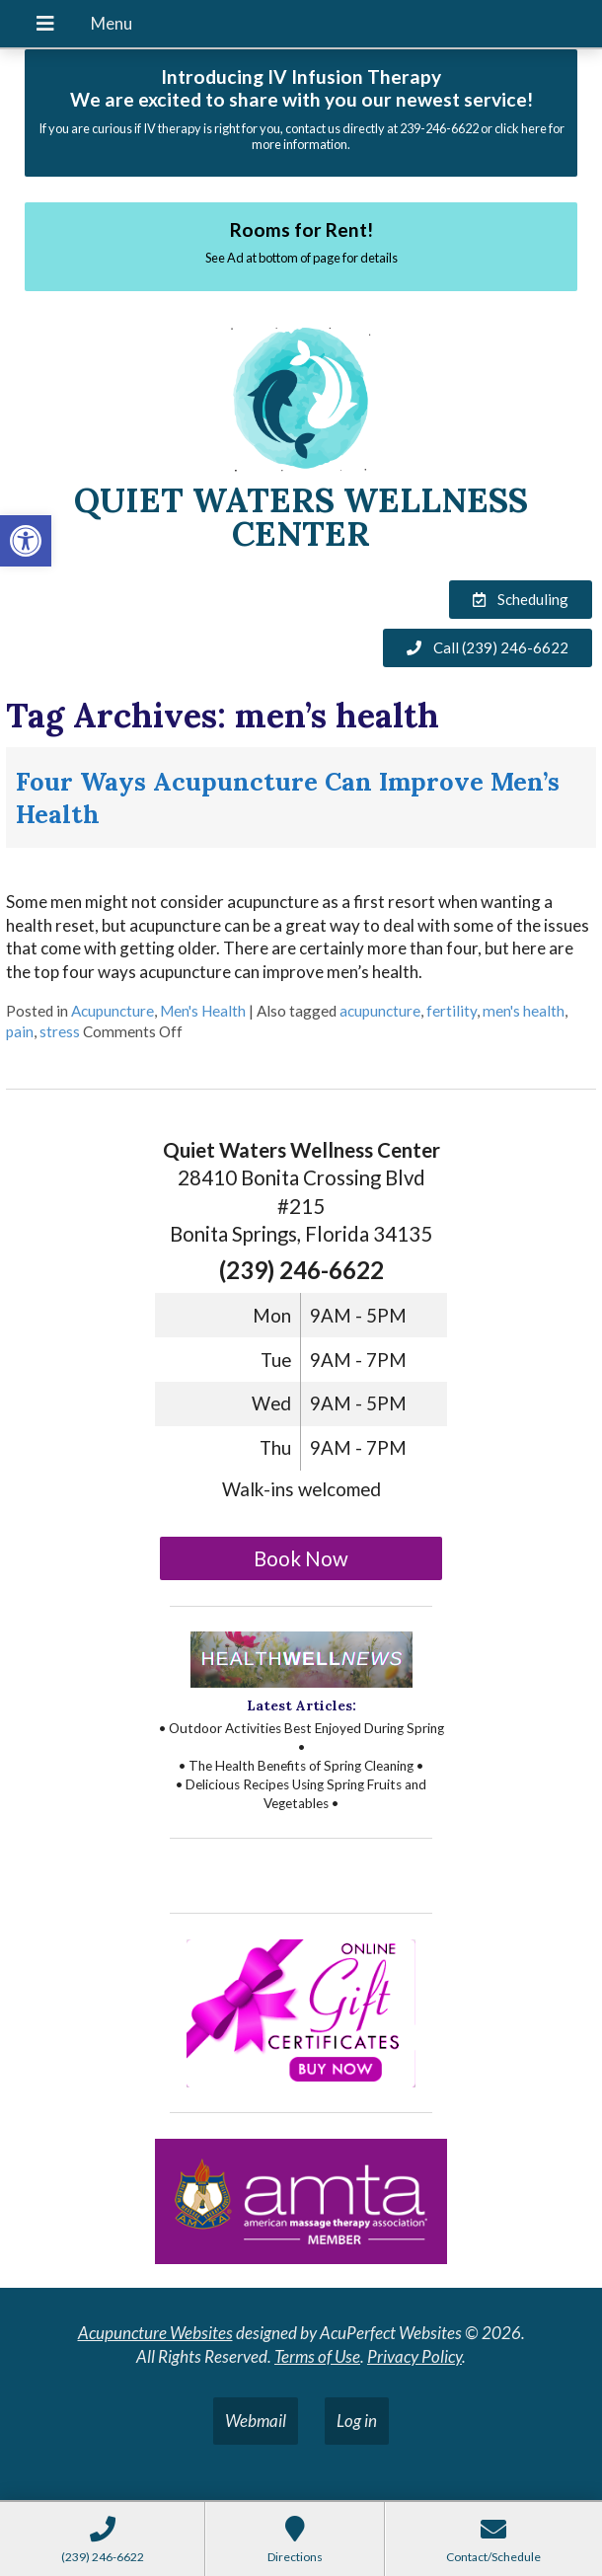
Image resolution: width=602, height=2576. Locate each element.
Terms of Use (317, 2356)
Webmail (255, 2420)
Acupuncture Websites (155, 2332)
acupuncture (379, 1011)
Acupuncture (112, 1011)
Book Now (301, 1558)
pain (20, 1031)
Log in (357, 2420)
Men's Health (203, 1011)
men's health (523, 1011)
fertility (451, 1011)
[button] (25, 541)
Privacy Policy (414, 2356)
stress (59, 1031)
